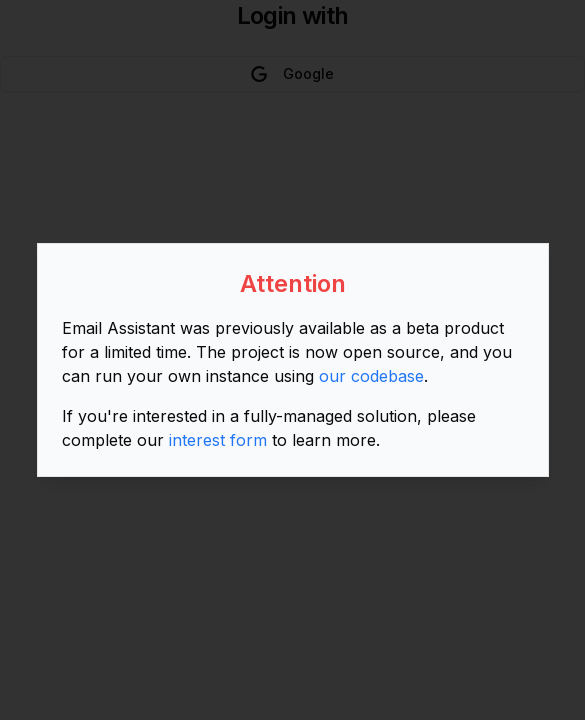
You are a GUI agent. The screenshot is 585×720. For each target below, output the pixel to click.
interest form (218, 440)
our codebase (371, 376)
